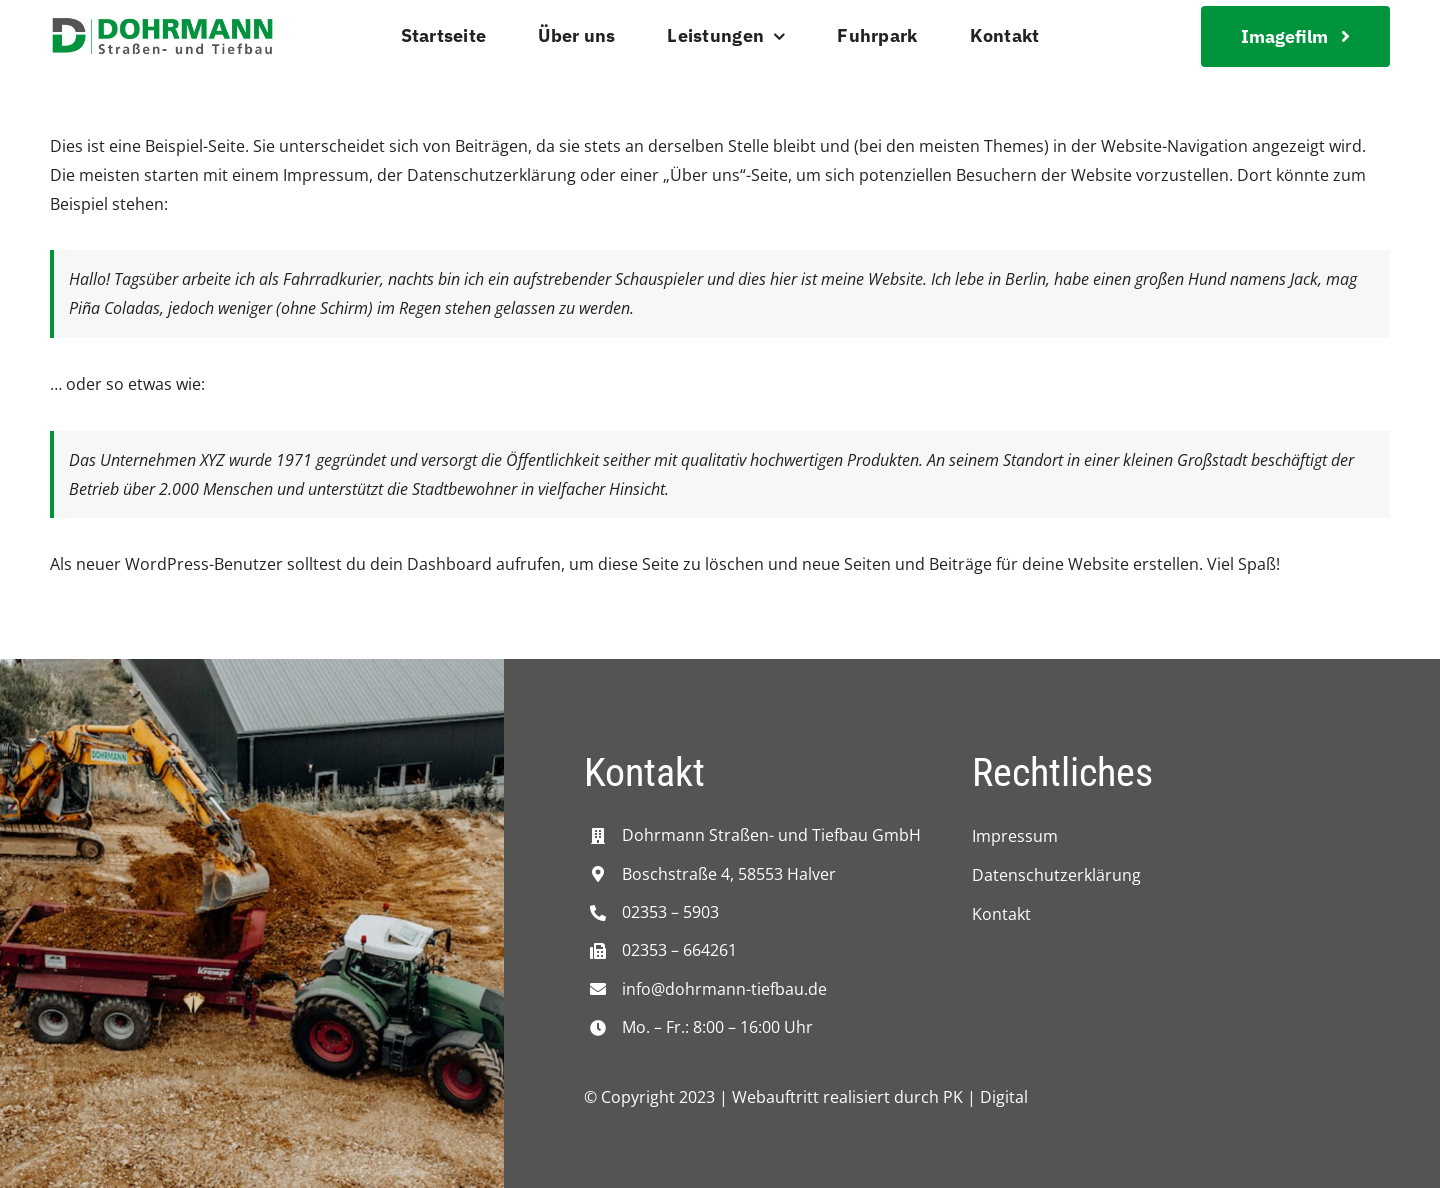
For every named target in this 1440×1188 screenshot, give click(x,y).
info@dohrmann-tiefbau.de (724, 989)
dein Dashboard (431, 564)
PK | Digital (985, 1097)
